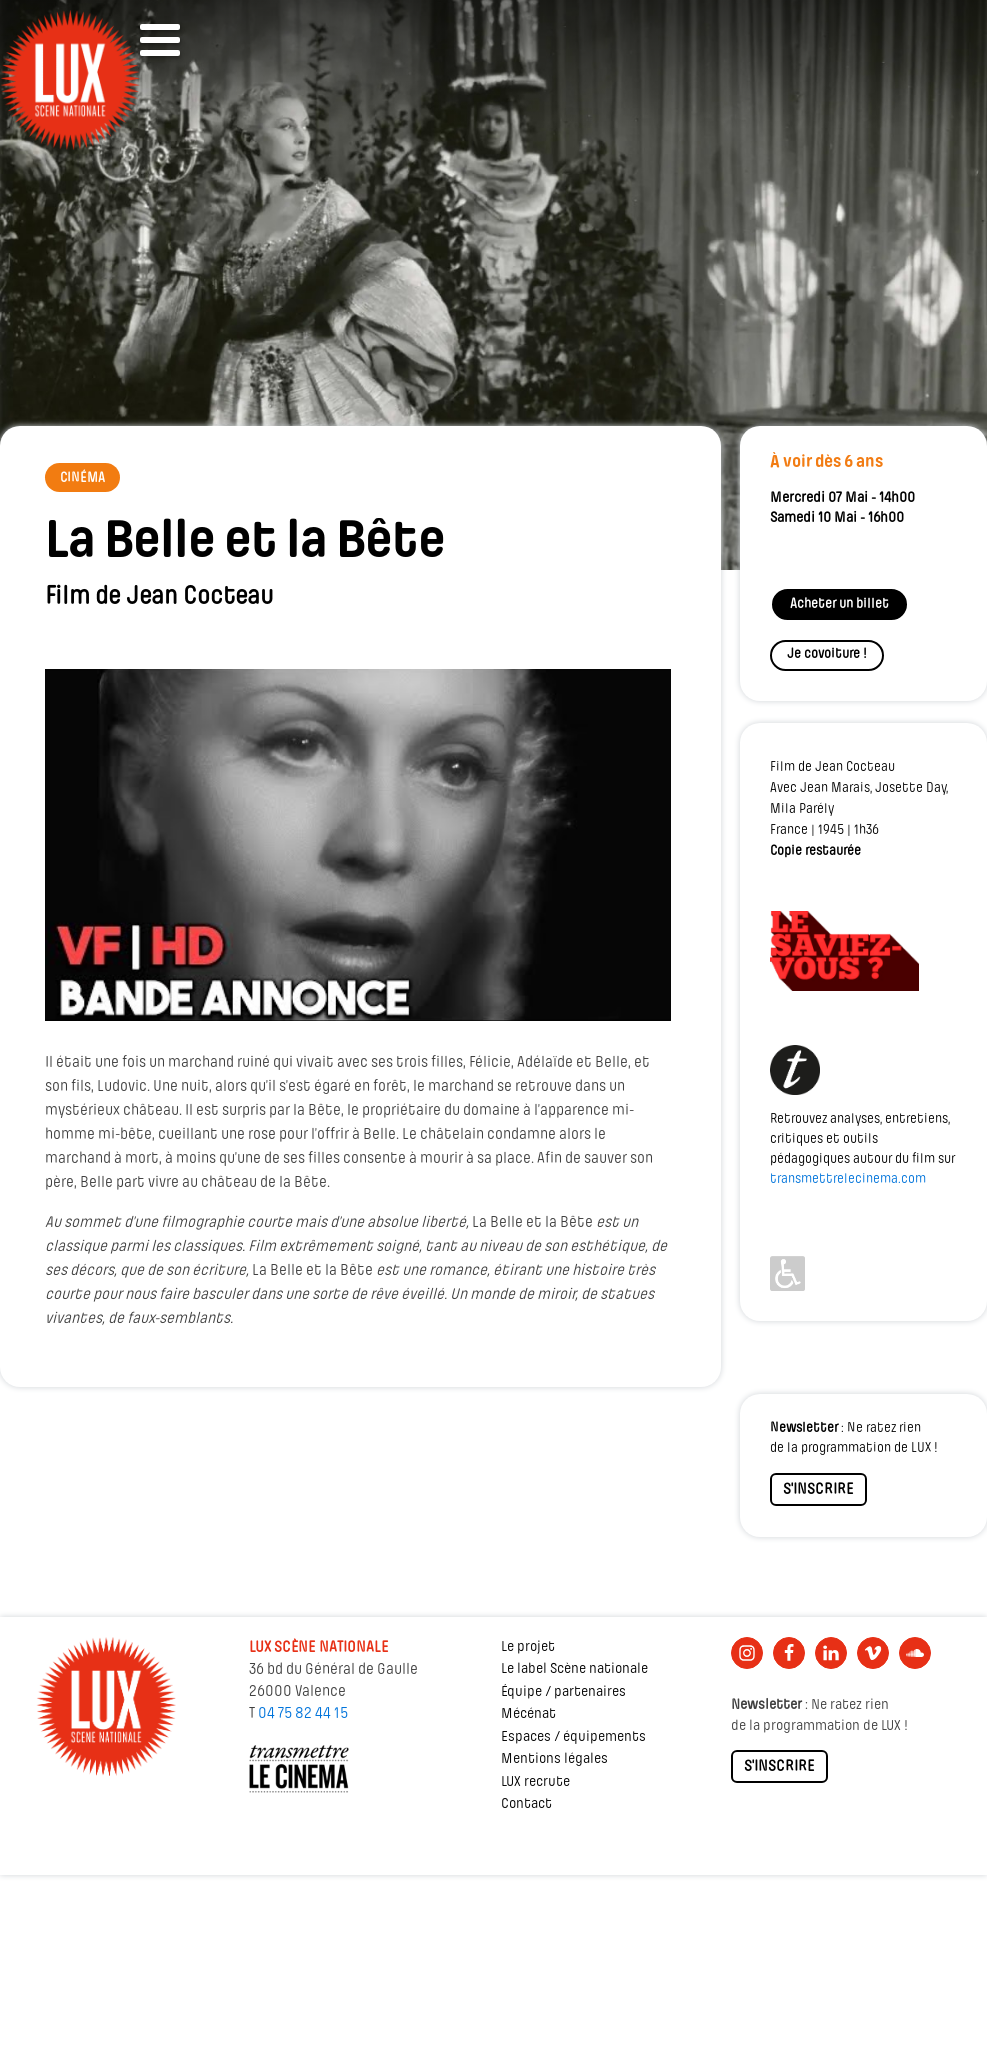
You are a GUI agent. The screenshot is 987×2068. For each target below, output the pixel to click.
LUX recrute (535, 1782)
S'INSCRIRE (818, 1490)
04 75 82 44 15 (303, 1714)
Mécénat (528, 1714)
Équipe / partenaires (563, 1692)
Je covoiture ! (827, 654)
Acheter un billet (839, 604)
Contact (526, 1804)
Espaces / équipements (573, 1737)
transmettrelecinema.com (848, 1179)
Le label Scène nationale (574, 1669)
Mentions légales (554, 1759)
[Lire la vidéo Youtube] (358, 845)
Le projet (528, 1647)
